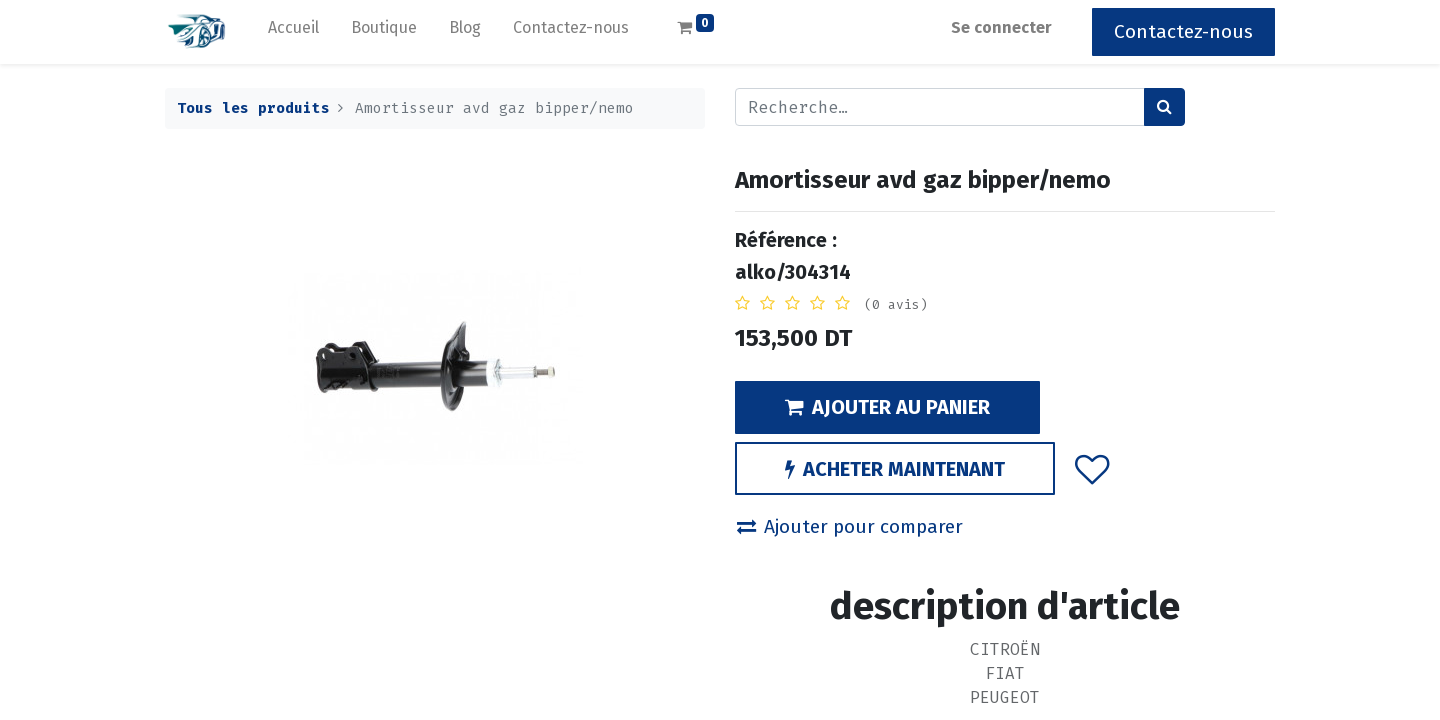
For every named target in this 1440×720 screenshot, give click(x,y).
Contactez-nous (1183, 31)
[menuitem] (293, 32)
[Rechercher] (1164, 107)
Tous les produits (253, 108)
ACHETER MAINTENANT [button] (895, 469)
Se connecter (1001, 27)
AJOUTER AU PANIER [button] (887, 407)
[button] (1092, 468)
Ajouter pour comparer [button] (850, 526)
